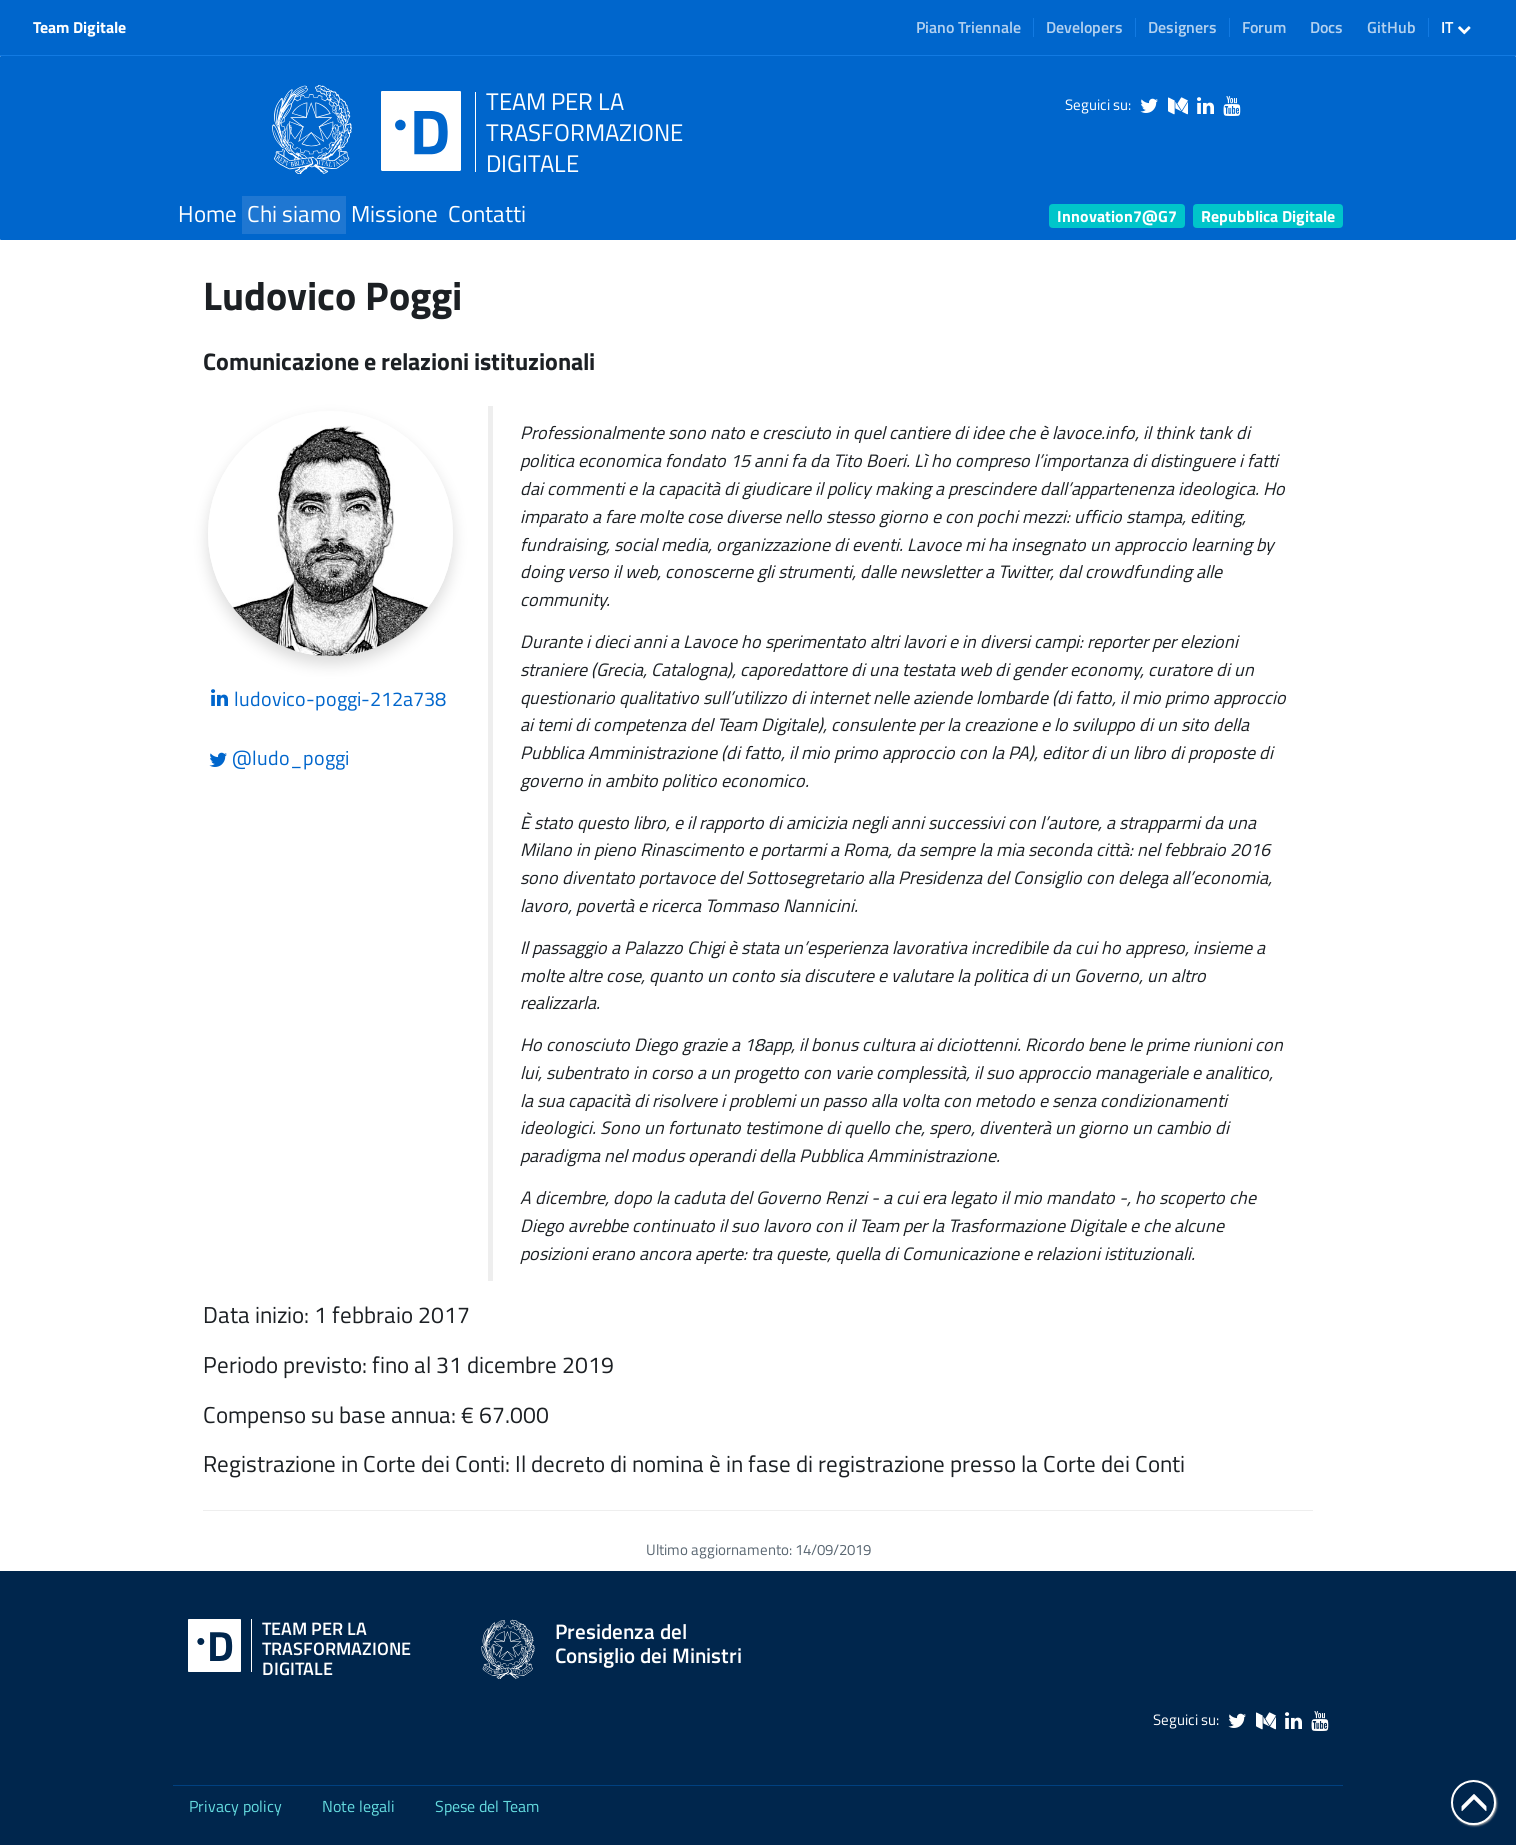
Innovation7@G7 (1117, 216)
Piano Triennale (968, 27)
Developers (1084, 27)
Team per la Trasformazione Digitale (336, 1649)
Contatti (487, 213)
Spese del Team (487, 1806)
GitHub (1391, 27)
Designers (1182, 27)
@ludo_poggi (279, 757)
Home (207, 213)
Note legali (358, 1806)
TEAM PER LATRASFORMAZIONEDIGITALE (584, 132)
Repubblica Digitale (1268, 216)
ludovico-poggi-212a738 (327, 698)
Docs (1326, 27)
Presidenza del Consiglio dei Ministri (648, 1643)
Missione (394, 213)
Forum (1264, 27)
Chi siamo (294, 213)
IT (1456, 27)
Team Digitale (79, 27)
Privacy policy (235, 1806)
